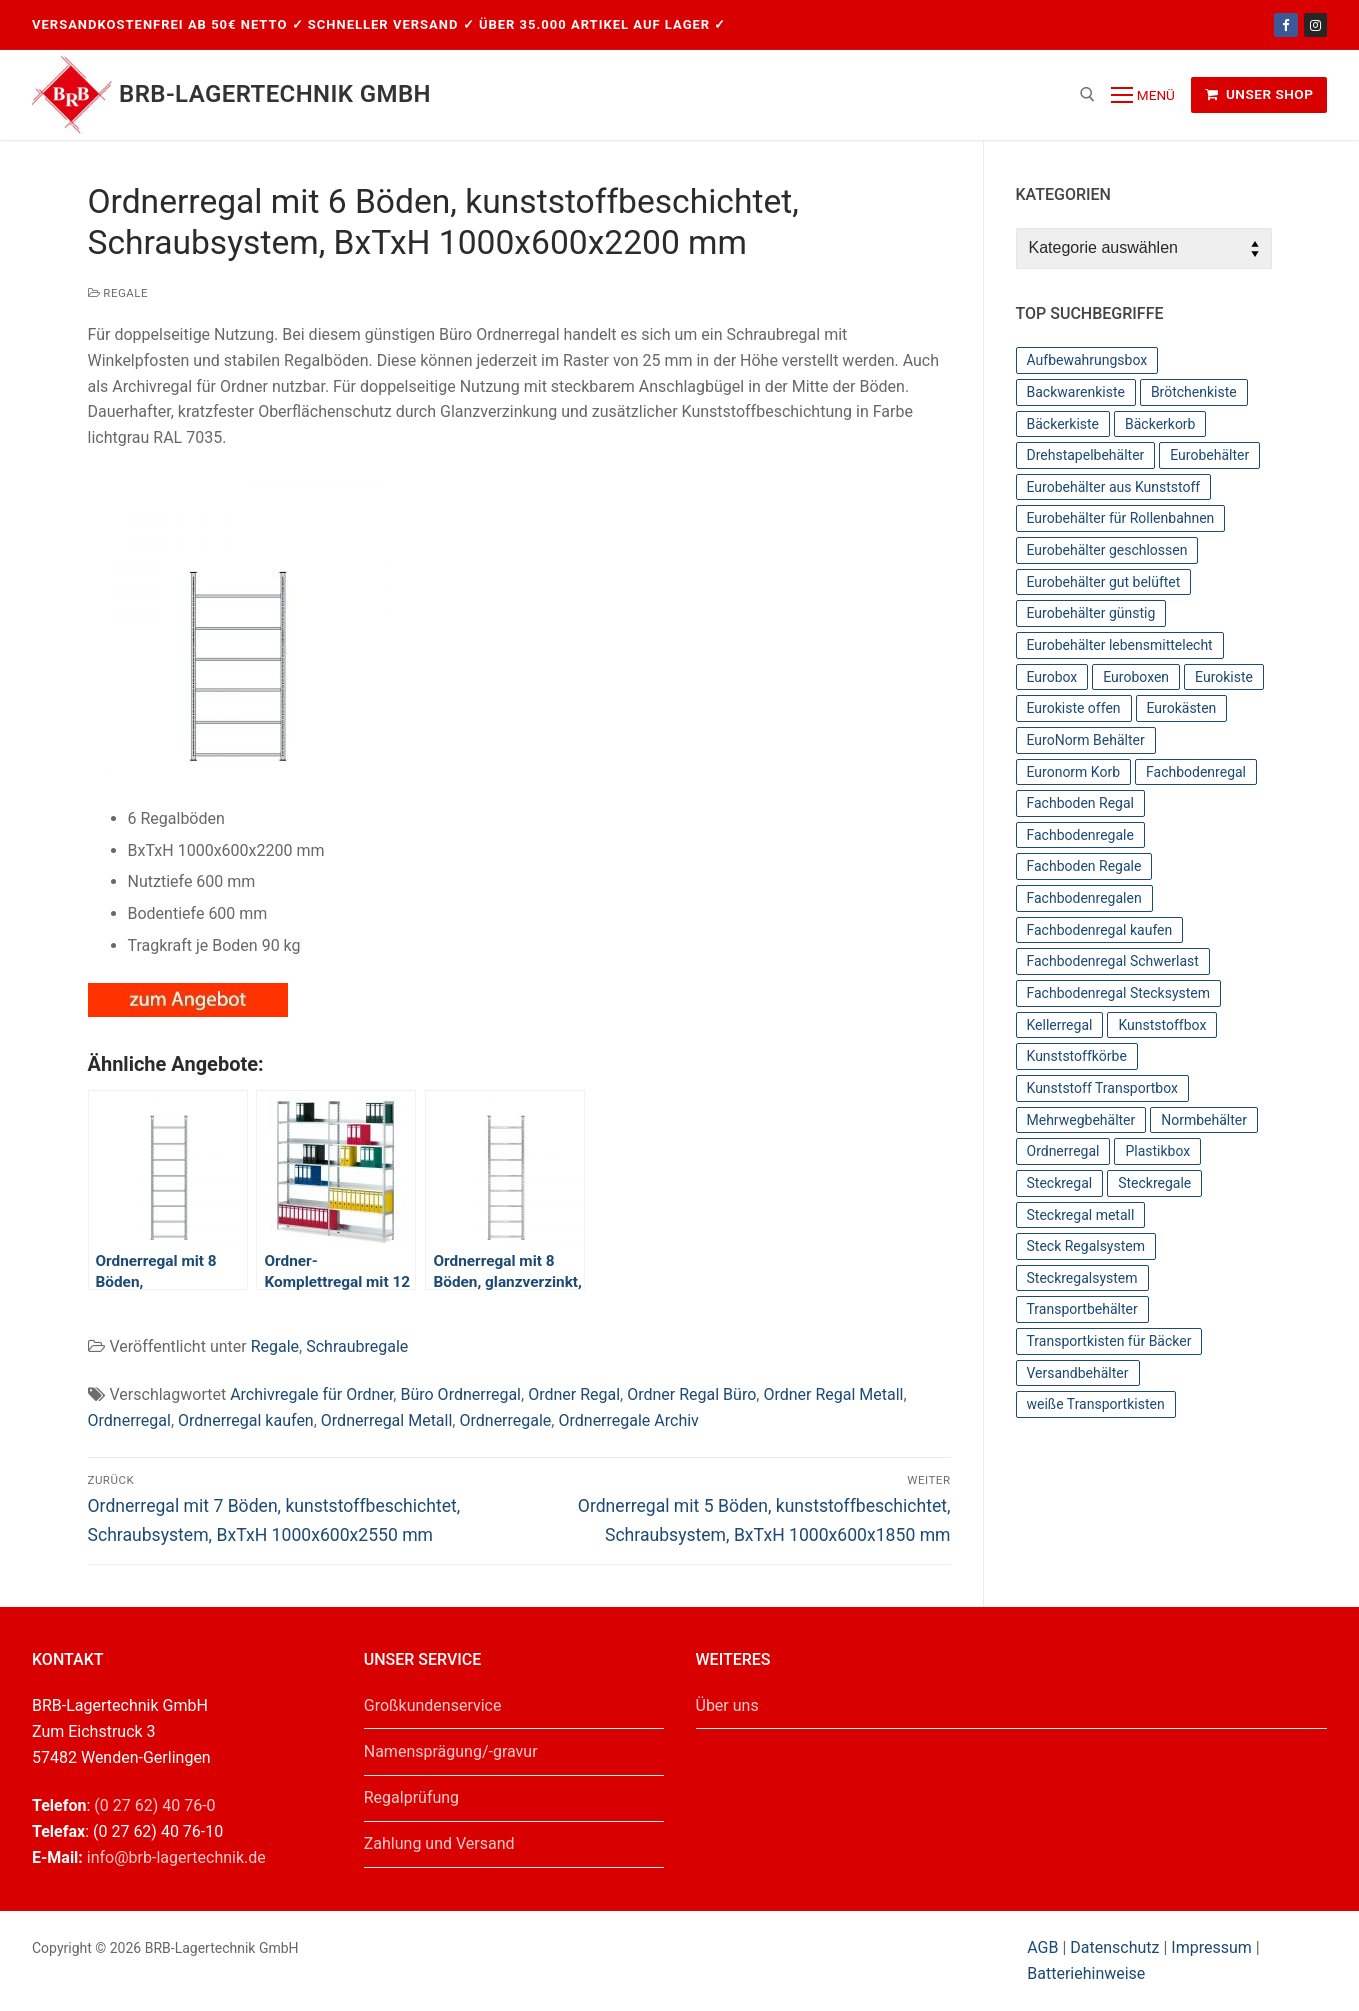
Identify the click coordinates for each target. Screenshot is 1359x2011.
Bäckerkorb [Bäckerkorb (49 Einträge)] (1160, 424)
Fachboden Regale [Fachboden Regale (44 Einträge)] (1084, 866)
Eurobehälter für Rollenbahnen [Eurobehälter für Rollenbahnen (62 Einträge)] (1121, 518)
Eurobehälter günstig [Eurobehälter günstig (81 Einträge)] (1091, 613)
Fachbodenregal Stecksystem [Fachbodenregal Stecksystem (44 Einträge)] (1119, 993)
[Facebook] (1285, 24)
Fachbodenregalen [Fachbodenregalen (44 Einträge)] (1084, 898)
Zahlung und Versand (439, 1843)
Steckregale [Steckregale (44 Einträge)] (1154, 1183)
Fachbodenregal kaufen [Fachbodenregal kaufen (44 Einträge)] (1100, 930)
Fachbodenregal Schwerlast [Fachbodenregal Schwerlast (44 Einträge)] (1113, 961)
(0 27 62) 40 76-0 (154, 1805)
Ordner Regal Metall (833, 1394)
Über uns (727, 1705)
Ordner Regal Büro (691, 1394)
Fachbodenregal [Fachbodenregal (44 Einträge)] (1196, 772)
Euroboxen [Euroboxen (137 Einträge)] (1136, 677)
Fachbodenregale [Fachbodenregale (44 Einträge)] (1080, 835)
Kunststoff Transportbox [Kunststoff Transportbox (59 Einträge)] (1103, 1088)
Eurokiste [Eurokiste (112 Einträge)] (1224, 677)
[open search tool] (1087, 94)
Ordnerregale (505, 1420)
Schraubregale (357, 1346)
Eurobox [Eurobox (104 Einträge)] (1052, 677)
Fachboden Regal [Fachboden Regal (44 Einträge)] (1080, 803)
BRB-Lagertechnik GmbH (275, 94)
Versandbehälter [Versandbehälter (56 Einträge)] (1078, 1373)
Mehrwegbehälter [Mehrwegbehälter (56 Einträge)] (1081, 1120)
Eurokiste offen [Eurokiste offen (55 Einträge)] (1074, 708)
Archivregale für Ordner (311, 1394)
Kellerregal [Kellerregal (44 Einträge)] (1060, 1025)
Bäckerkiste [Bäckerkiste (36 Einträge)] (1063, 424)
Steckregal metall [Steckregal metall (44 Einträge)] (1081, 1215)
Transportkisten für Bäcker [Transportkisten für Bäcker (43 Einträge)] (1109, 1341)
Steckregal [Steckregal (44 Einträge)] (1060, 1183)
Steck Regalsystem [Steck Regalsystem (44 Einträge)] (1086, 1246)
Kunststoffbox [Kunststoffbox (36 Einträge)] (1162, 1025)
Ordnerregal (129, 1420)
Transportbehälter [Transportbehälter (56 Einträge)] (1082, 1309)
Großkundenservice (433, 1705)
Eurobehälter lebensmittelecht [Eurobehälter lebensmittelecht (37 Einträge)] (1120, 645)
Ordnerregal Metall (387, 1420)
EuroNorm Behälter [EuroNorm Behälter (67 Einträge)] (1086, 740)
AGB (1044, 1947)
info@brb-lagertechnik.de (176, 1857)
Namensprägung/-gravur (451, 1751)
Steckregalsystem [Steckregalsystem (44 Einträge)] (1082, 1278)
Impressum (1211, 1947)
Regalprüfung (411, 1797)
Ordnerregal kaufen (246, 1420)
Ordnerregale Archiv (628, 1420)
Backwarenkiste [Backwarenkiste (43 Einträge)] (1076, 392)
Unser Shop (1259, 94)
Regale (118, 293)
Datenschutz (1114, 1947)
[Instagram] (1315, 24)
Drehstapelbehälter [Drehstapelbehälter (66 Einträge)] (1086, 455)
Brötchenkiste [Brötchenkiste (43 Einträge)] (1194, 392)
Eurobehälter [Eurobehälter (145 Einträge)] (1209, 455)
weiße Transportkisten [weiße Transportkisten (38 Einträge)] (1096, 1404)
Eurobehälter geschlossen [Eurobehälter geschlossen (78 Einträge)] (1107, 550)
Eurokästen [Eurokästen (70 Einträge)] (1182, 708)
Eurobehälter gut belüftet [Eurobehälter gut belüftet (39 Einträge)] (1104, 582)
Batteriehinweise (1086, 1973)
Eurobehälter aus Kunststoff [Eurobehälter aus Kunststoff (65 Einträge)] (1114, 487)
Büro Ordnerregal (460, 1394)
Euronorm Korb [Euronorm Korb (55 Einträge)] (1074, 772)
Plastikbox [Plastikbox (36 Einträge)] (1157, 1151)
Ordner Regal (574, 1394)
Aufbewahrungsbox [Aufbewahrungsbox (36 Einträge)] (1087, 360)
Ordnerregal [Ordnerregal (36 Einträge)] (1063, 1151)
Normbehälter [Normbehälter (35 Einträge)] (1204, 1120)
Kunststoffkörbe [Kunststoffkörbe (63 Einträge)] (1077, 1056)
